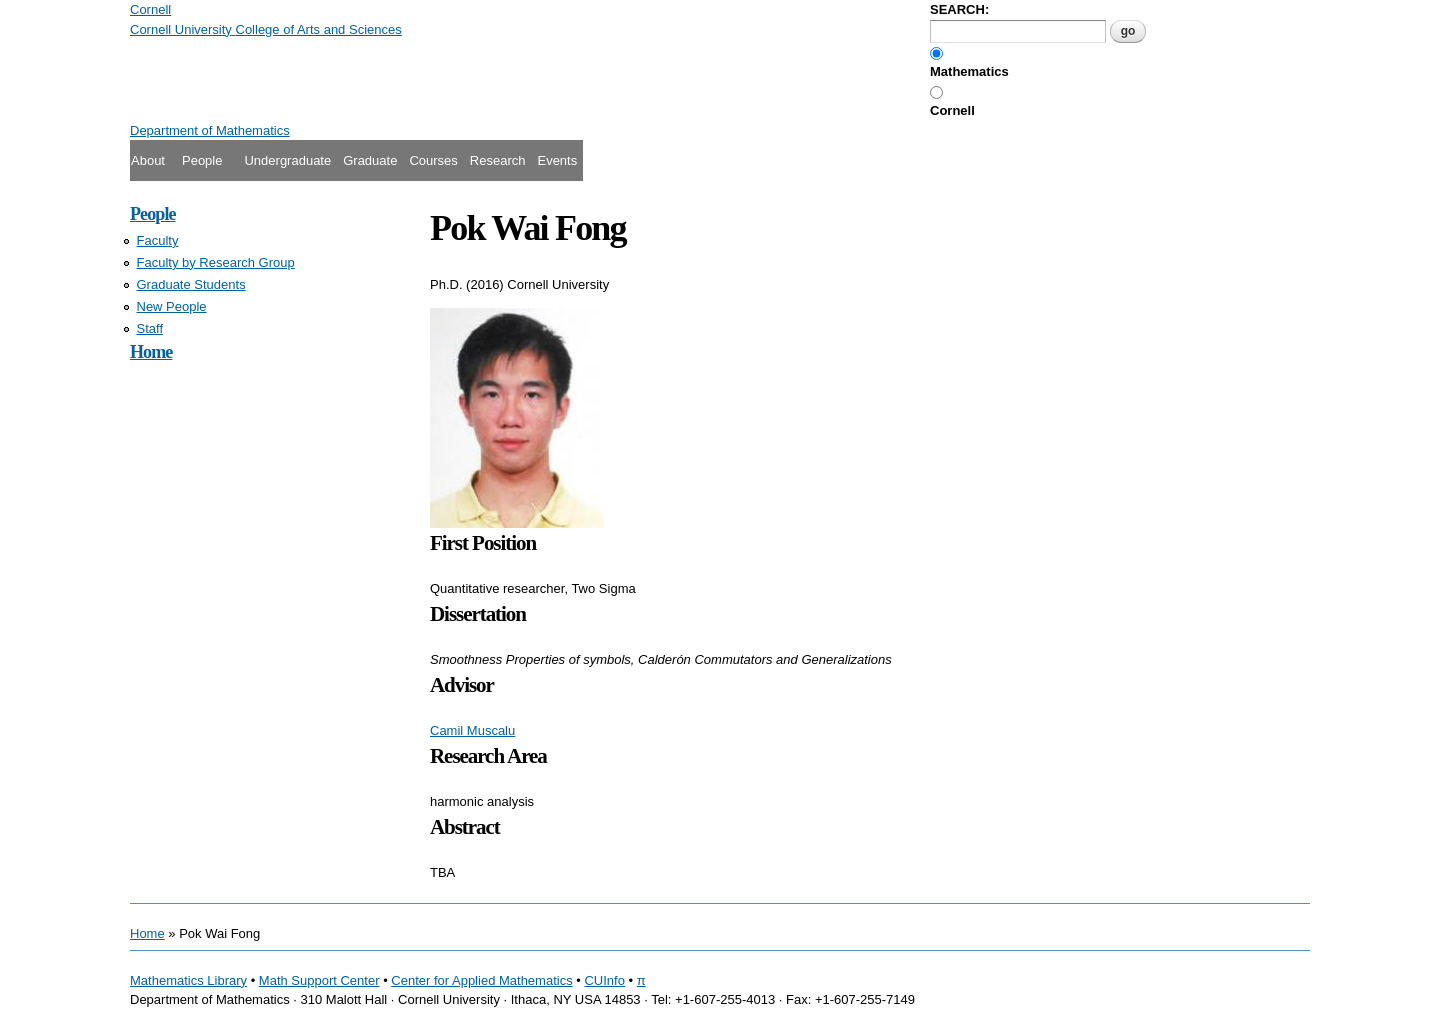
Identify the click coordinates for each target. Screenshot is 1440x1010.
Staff (150, 328)
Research (498, 160)
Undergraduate (287, 160)
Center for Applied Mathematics (481, 980)
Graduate (370, 160)
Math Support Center (319, 980)
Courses (433, 160)
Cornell (952, 110)
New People (172, 306)
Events (557, 160)
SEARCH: (959, 9)
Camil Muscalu (472, 730)
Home (151, 352)
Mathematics (969, 71)
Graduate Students (191, 284)
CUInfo (604, 980)
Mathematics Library (188, 980)
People (202, 160)
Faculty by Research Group (216, 262)
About (148, 160)
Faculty (158, 240)
